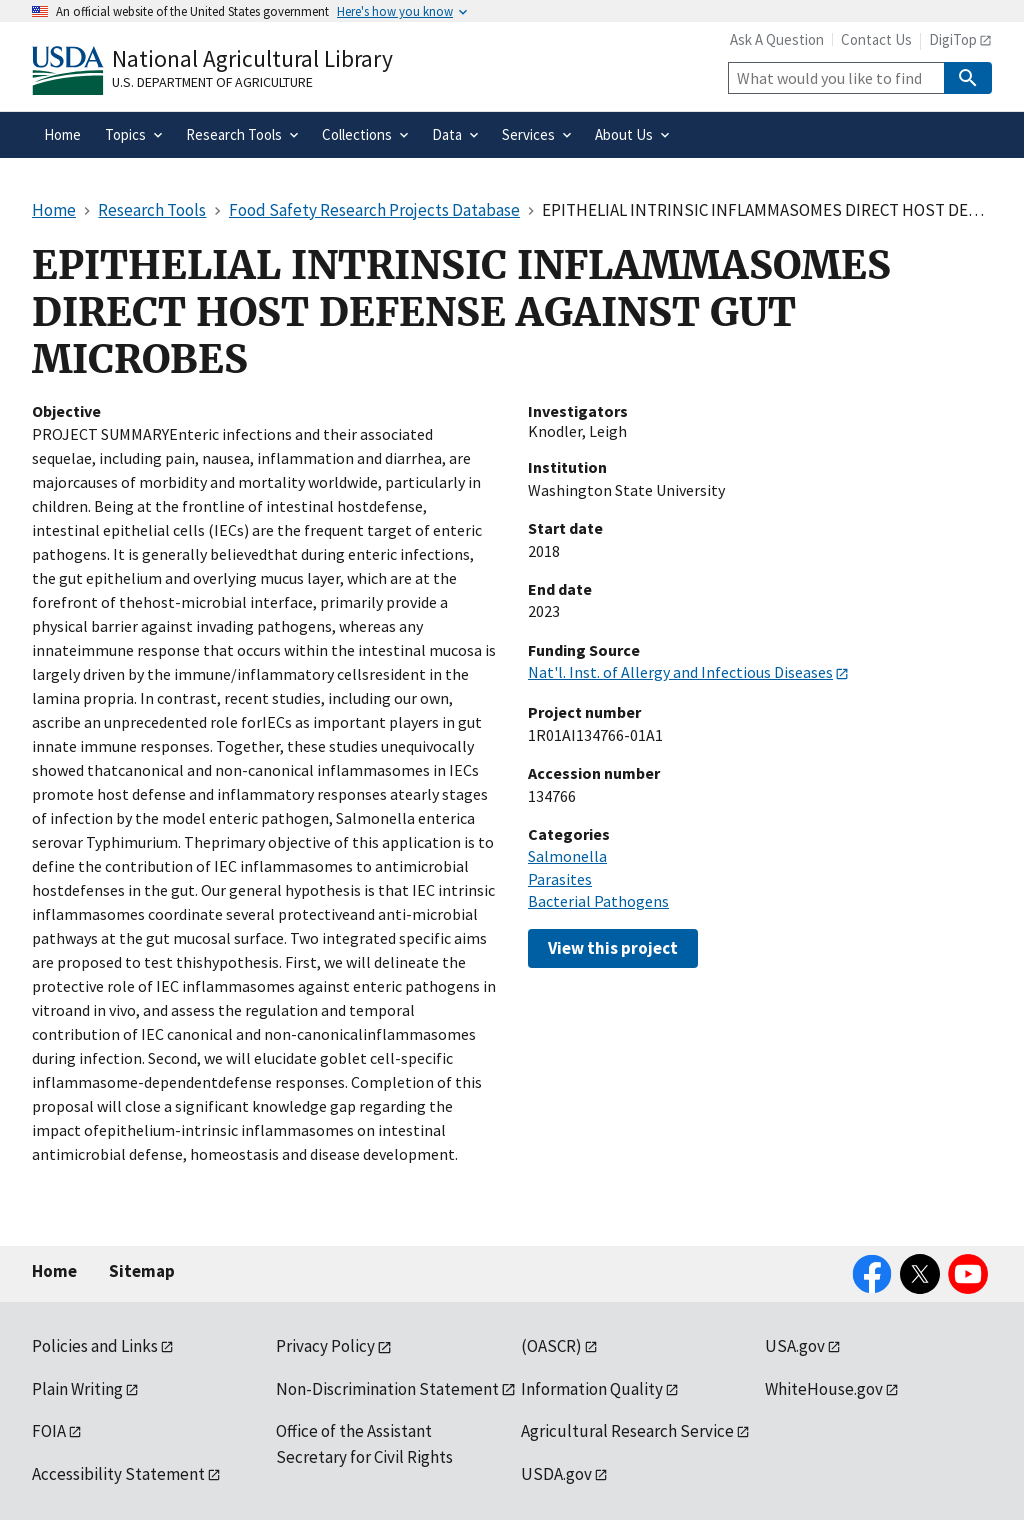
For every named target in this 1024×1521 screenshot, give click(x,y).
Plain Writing (77, 1389)
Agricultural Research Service (627, 1431)
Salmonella (567, 856)
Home (54, 1271)
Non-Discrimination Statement (387, 1389)
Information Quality (592, 1389)
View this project (613, 948)
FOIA (49, 1431)
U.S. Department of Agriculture (212, 82)
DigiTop (953, 39)
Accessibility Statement (118, 1474)
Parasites (560, 879)
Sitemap (142, 1271)
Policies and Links (95, 1346)
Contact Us (876, 39)
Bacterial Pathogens (598, 901)
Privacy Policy (325, 1346)
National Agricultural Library (252, 58)
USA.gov (795, 1346)
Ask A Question (777, 39)
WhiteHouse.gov (824, 1389)
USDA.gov (556, 1474)
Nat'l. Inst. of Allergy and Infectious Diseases (680, 672)
